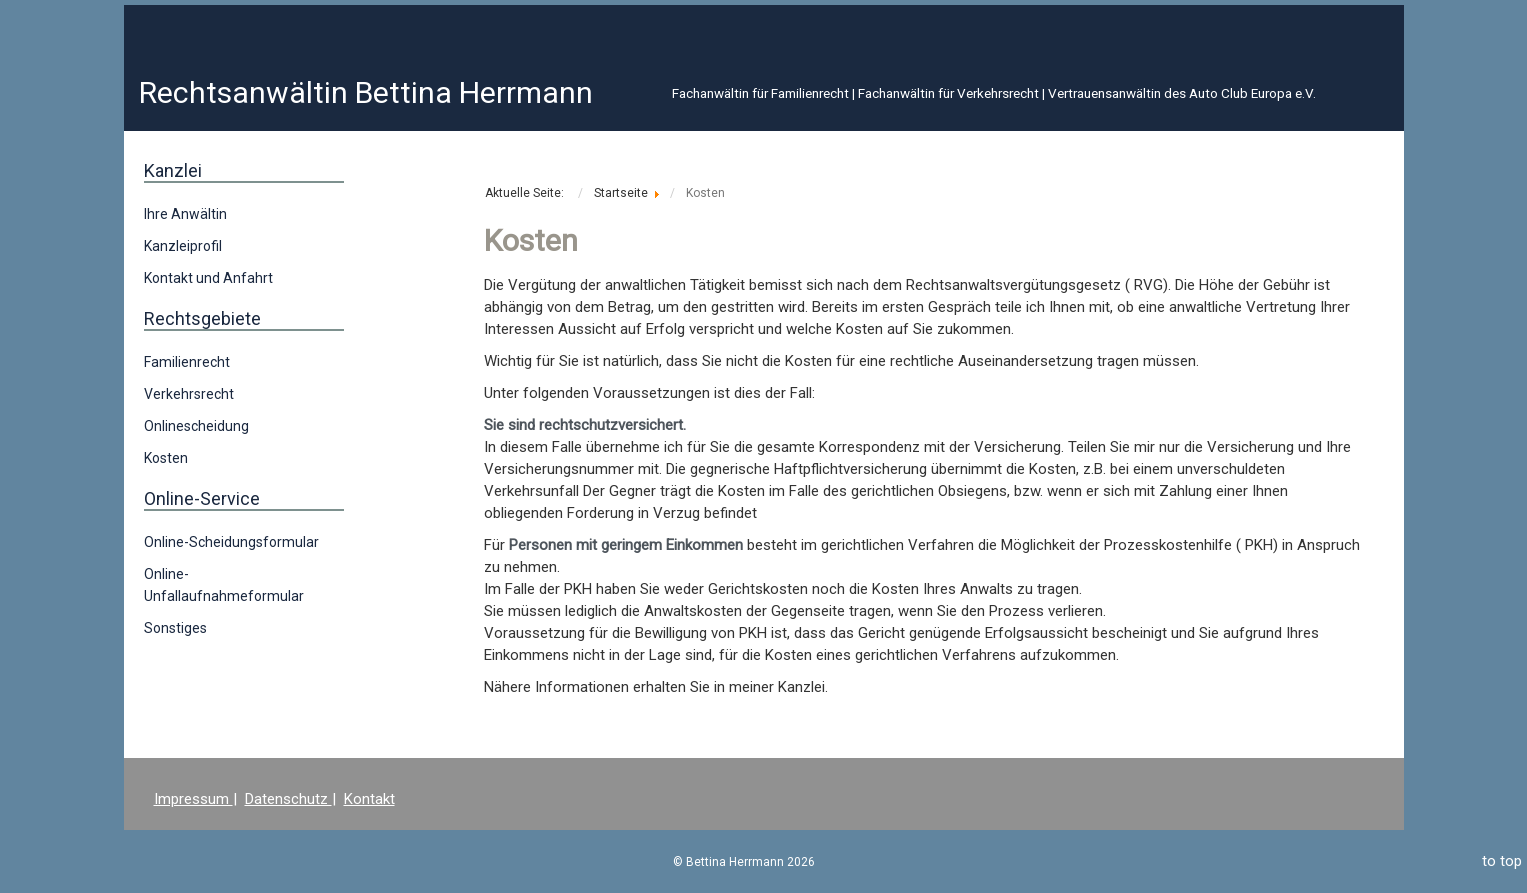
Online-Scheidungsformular (231, 542)
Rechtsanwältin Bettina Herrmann (366, 92)
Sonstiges (175, 628)
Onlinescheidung (196, 426)
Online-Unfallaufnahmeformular (224, 585)
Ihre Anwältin (185, 214)
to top (1502, 861)
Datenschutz (288, 799)
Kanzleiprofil (183, 246)
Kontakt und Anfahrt (208, 278)
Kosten (166, 458)
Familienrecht (187, 362)
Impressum (193, 799)
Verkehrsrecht (189, 394)
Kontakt (369, 799)
